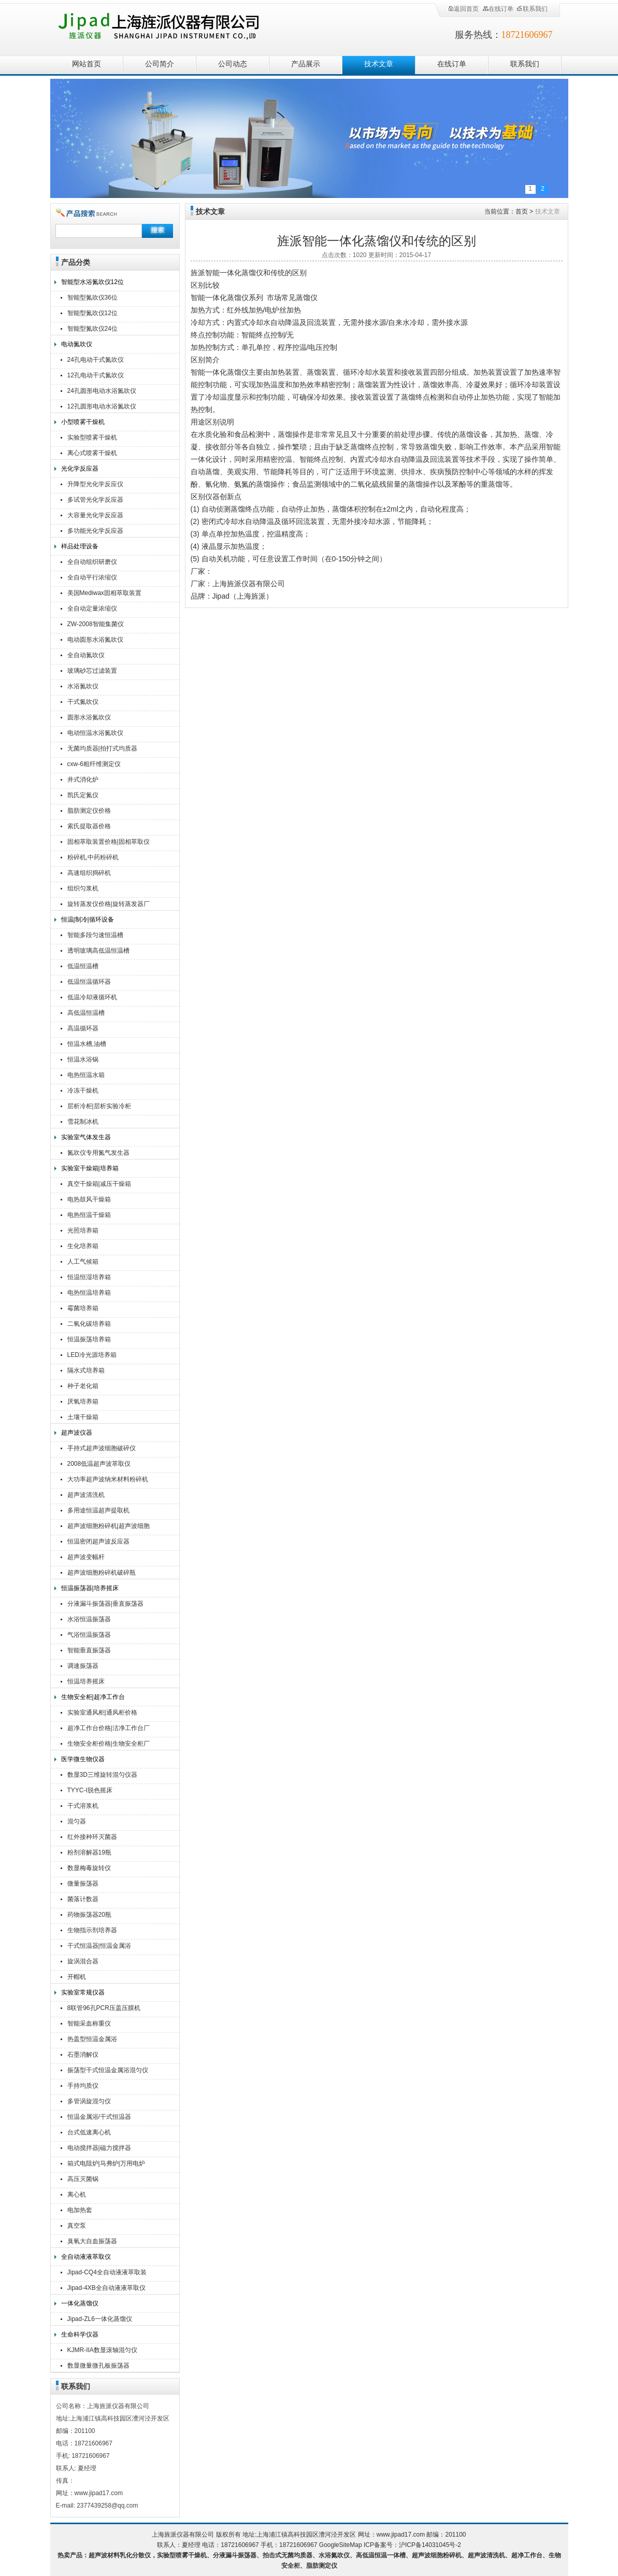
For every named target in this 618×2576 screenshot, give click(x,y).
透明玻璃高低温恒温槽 (98, 950)
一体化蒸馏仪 (79, 2303)
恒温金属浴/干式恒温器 (99, 2116)
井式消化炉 (82, 779)
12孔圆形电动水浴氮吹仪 (101, 406)
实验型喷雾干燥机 (92, 437)
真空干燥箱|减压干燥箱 (99, 1183)
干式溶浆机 (82, 1805)
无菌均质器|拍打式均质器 (102, 748)
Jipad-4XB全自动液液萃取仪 (106, 2287)
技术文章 (378, 64)
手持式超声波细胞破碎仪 (101, 1448)
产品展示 (305, 64)
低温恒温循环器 (89, 981)
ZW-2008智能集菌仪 (95, 624)
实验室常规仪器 (83, 1992)
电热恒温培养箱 (89, 1292)
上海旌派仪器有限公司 (172, 27)
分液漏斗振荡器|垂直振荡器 (105, 1603)
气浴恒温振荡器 (89, 1634)
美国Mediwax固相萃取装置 (104, 593)
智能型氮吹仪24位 (92, 328)
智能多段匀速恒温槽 (95, 935)
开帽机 (76, 1976)
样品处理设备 (79, 546)
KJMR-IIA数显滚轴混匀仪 (102, 2350)
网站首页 (86, 64)
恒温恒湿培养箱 (89, 1277)
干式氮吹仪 (82, 701)
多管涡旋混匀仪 (89, 2101)
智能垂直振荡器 (89, 1650)
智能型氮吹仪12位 (92, 313)
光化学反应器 (79, 468)
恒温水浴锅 (82, 1059)
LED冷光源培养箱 (92, 1354)
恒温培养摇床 (86, 1681)
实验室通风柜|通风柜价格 (102, 1712)
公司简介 (159, 64)
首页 (521, 211)
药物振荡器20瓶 (89, 1914)
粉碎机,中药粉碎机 (93, 857)
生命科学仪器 (79, 2334)
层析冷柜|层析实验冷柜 (99, 1106)
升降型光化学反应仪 (95, 484)
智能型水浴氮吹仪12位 (92, 282)
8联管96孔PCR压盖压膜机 (103, 2008)
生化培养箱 (82, 1246)
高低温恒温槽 (86, 1012)
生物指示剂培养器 (92, 1930)
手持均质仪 (82, 2085)
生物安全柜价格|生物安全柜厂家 (108, 1745)
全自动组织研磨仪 (92, 561)
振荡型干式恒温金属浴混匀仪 (107, 2070)
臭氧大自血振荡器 (92, 2241)
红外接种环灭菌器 (92, 1837)
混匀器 (76, 1821)
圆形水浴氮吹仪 (89, 717)
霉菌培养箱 (82, 1308)
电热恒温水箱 (86, 1075)
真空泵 (76, 2225)
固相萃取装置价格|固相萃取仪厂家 (108, 843)
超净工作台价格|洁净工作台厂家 (108, 1729)
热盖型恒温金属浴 (92, 2039)
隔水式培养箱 (86, 1370)
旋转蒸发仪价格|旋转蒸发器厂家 (108, 905)
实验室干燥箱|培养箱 (90, 1168)
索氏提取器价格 (89, 826)
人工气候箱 (82, 1261)
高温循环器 (82, 1028)
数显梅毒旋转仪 (89, 1868)
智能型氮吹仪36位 (92, 297)
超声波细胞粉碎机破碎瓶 (101, 1572)
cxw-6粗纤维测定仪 (94, 764)
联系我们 (532, 8)
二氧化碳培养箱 (89, 1323)
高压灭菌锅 (82, 2179)
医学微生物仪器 (83, 1759)
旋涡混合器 (82, 1961)
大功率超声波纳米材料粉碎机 (107, 1479)
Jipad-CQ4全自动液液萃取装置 (107, 2273)
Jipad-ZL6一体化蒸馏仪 (99, 2319)
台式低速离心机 (89, 2132)
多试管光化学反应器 (95, 499)
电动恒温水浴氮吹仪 (95, 733)
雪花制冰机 (82, 1121)
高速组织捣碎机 (89, 872)
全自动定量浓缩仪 (92, 608)
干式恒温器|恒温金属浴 (99, 1945)
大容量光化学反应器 (95, 515)
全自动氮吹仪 (86, 655)
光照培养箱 (82, 1230)
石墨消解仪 (82, 2054)
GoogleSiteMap (340, 2545)
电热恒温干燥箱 (89, 1215)
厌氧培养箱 (82, 1401)
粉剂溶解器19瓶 (89, 1852)
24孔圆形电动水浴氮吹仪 (101, 390)
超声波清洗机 (86, 1494)
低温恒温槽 (82, 966)
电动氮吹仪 (76, 344)
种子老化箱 (82, 1386)
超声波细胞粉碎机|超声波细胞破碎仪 (108, 1527)
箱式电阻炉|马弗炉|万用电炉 (106, 2163)
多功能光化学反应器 (95, 530)
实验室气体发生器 (86, 1137)
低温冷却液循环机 (92, 997)
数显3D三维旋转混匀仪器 (102, 1774)
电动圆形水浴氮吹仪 (95, 639)
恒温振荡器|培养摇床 (90, 1588)
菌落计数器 (82, 1899)
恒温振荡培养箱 (89, 1339)
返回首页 (463, 8)
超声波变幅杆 (86, 1557)
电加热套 (79, 2210)
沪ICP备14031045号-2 (430, 2545)
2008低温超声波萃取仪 (99, 1463)
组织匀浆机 (82, 888)
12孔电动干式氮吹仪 (95, 375)
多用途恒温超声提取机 (98, 1510)
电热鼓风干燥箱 (89, 1199)
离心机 (76, 2194)
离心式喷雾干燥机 (92, 453)
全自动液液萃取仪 (86, 2256)
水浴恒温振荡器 (89, 1619)
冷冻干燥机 (82, 1090)
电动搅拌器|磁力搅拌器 (99, 2148)
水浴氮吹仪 (82, 686)
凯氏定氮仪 (82, 795)
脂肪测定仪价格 (89, 810)
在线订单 (497, 8)
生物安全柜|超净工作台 (93, 1697)
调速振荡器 (82, 1665)
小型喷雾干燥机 (83, 422)
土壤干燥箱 (82, 1417)
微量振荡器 (82, 1883)
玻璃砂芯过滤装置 (92, 670)
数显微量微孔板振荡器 (98, 2365)
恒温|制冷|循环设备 (87, 919)
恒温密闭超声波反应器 (98, 1541)
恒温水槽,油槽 (86, 1044)
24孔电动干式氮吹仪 (95, 359)
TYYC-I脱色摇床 (89, 1790)
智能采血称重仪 (89, 2023)
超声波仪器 (76, 1432)
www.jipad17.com (401, 2534)
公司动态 (232, 64)
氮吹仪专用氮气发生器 (98, 1152)
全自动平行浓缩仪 (92, 577)
